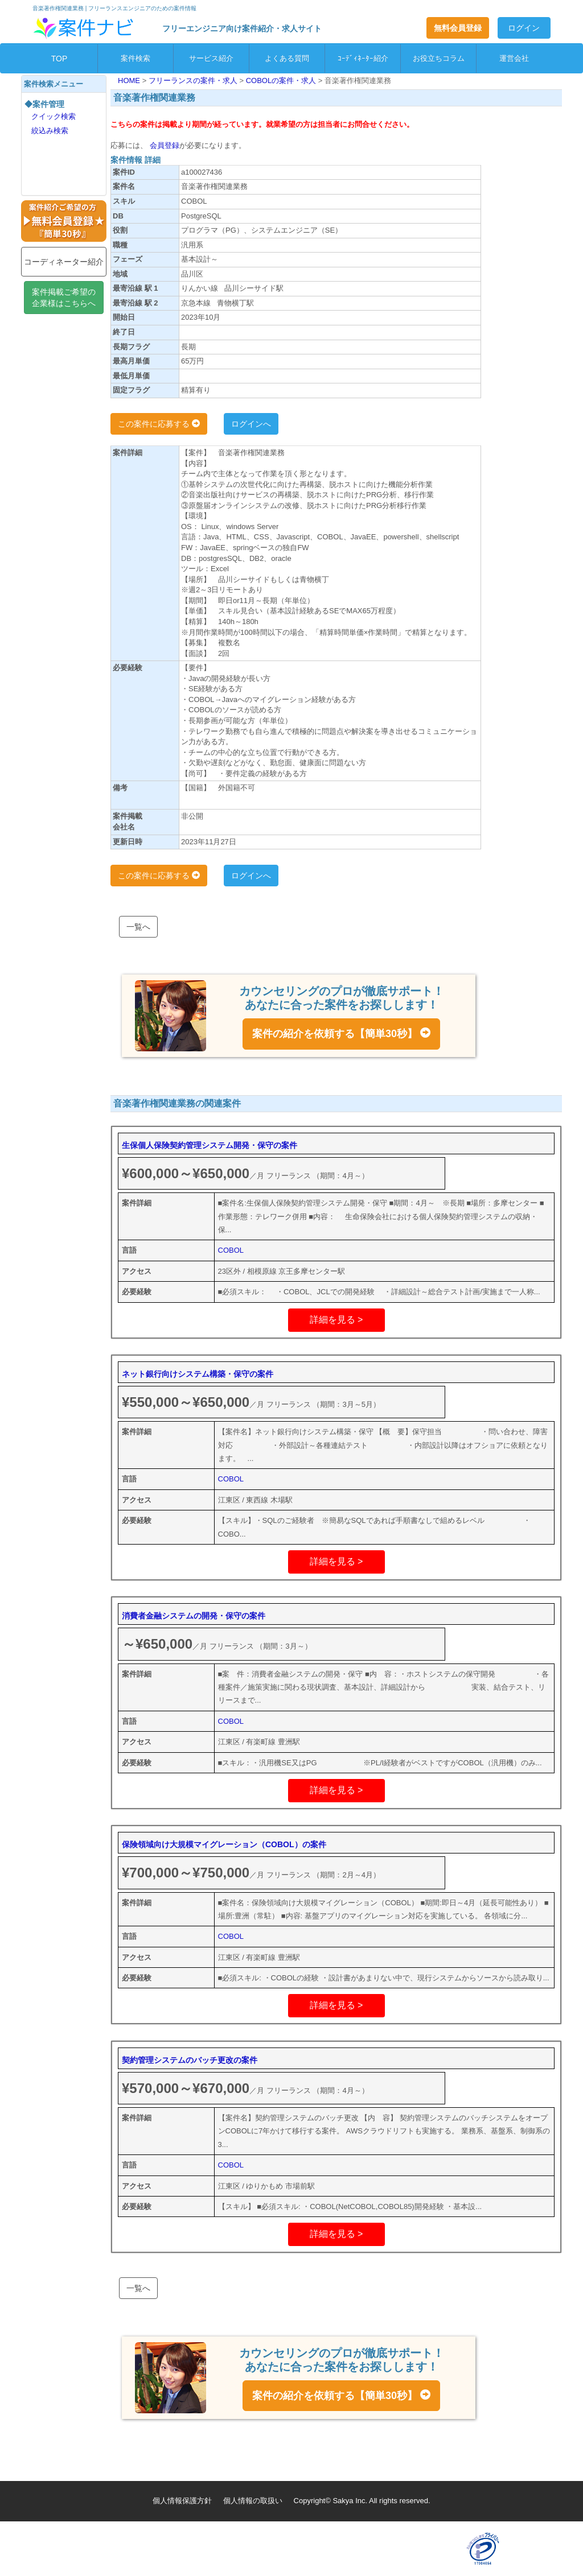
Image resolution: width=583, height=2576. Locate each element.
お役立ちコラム (439, 58)
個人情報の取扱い (252, 2500)
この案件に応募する (159, 423)
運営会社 (514, 58)
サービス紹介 (211, 58)
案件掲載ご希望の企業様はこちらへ (64, 297)
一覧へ (138, 926)
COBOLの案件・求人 (282, 80)
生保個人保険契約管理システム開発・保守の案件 (209, 1145)
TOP (59, 58)
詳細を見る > (336, 1319)
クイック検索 (53, 116)
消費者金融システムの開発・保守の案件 (193, 1615)
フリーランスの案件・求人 (194, 80)
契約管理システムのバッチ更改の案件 (189, 2060)
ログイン (524, 27)
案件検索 (135, 58)
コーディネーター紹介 (64, 261)
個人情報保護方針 (182, 2500)
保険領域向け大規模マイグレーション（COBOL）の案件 (224, 1844)
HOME (130, 80)
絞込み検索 (49, 130)
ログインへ (251, 423)
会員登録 (163, 145)
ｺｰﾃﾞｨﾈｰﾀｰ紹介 (363, 58)
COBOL (231, 1250)
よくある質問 (287, 58)
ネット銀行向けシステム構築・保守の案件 (197, 1373)
